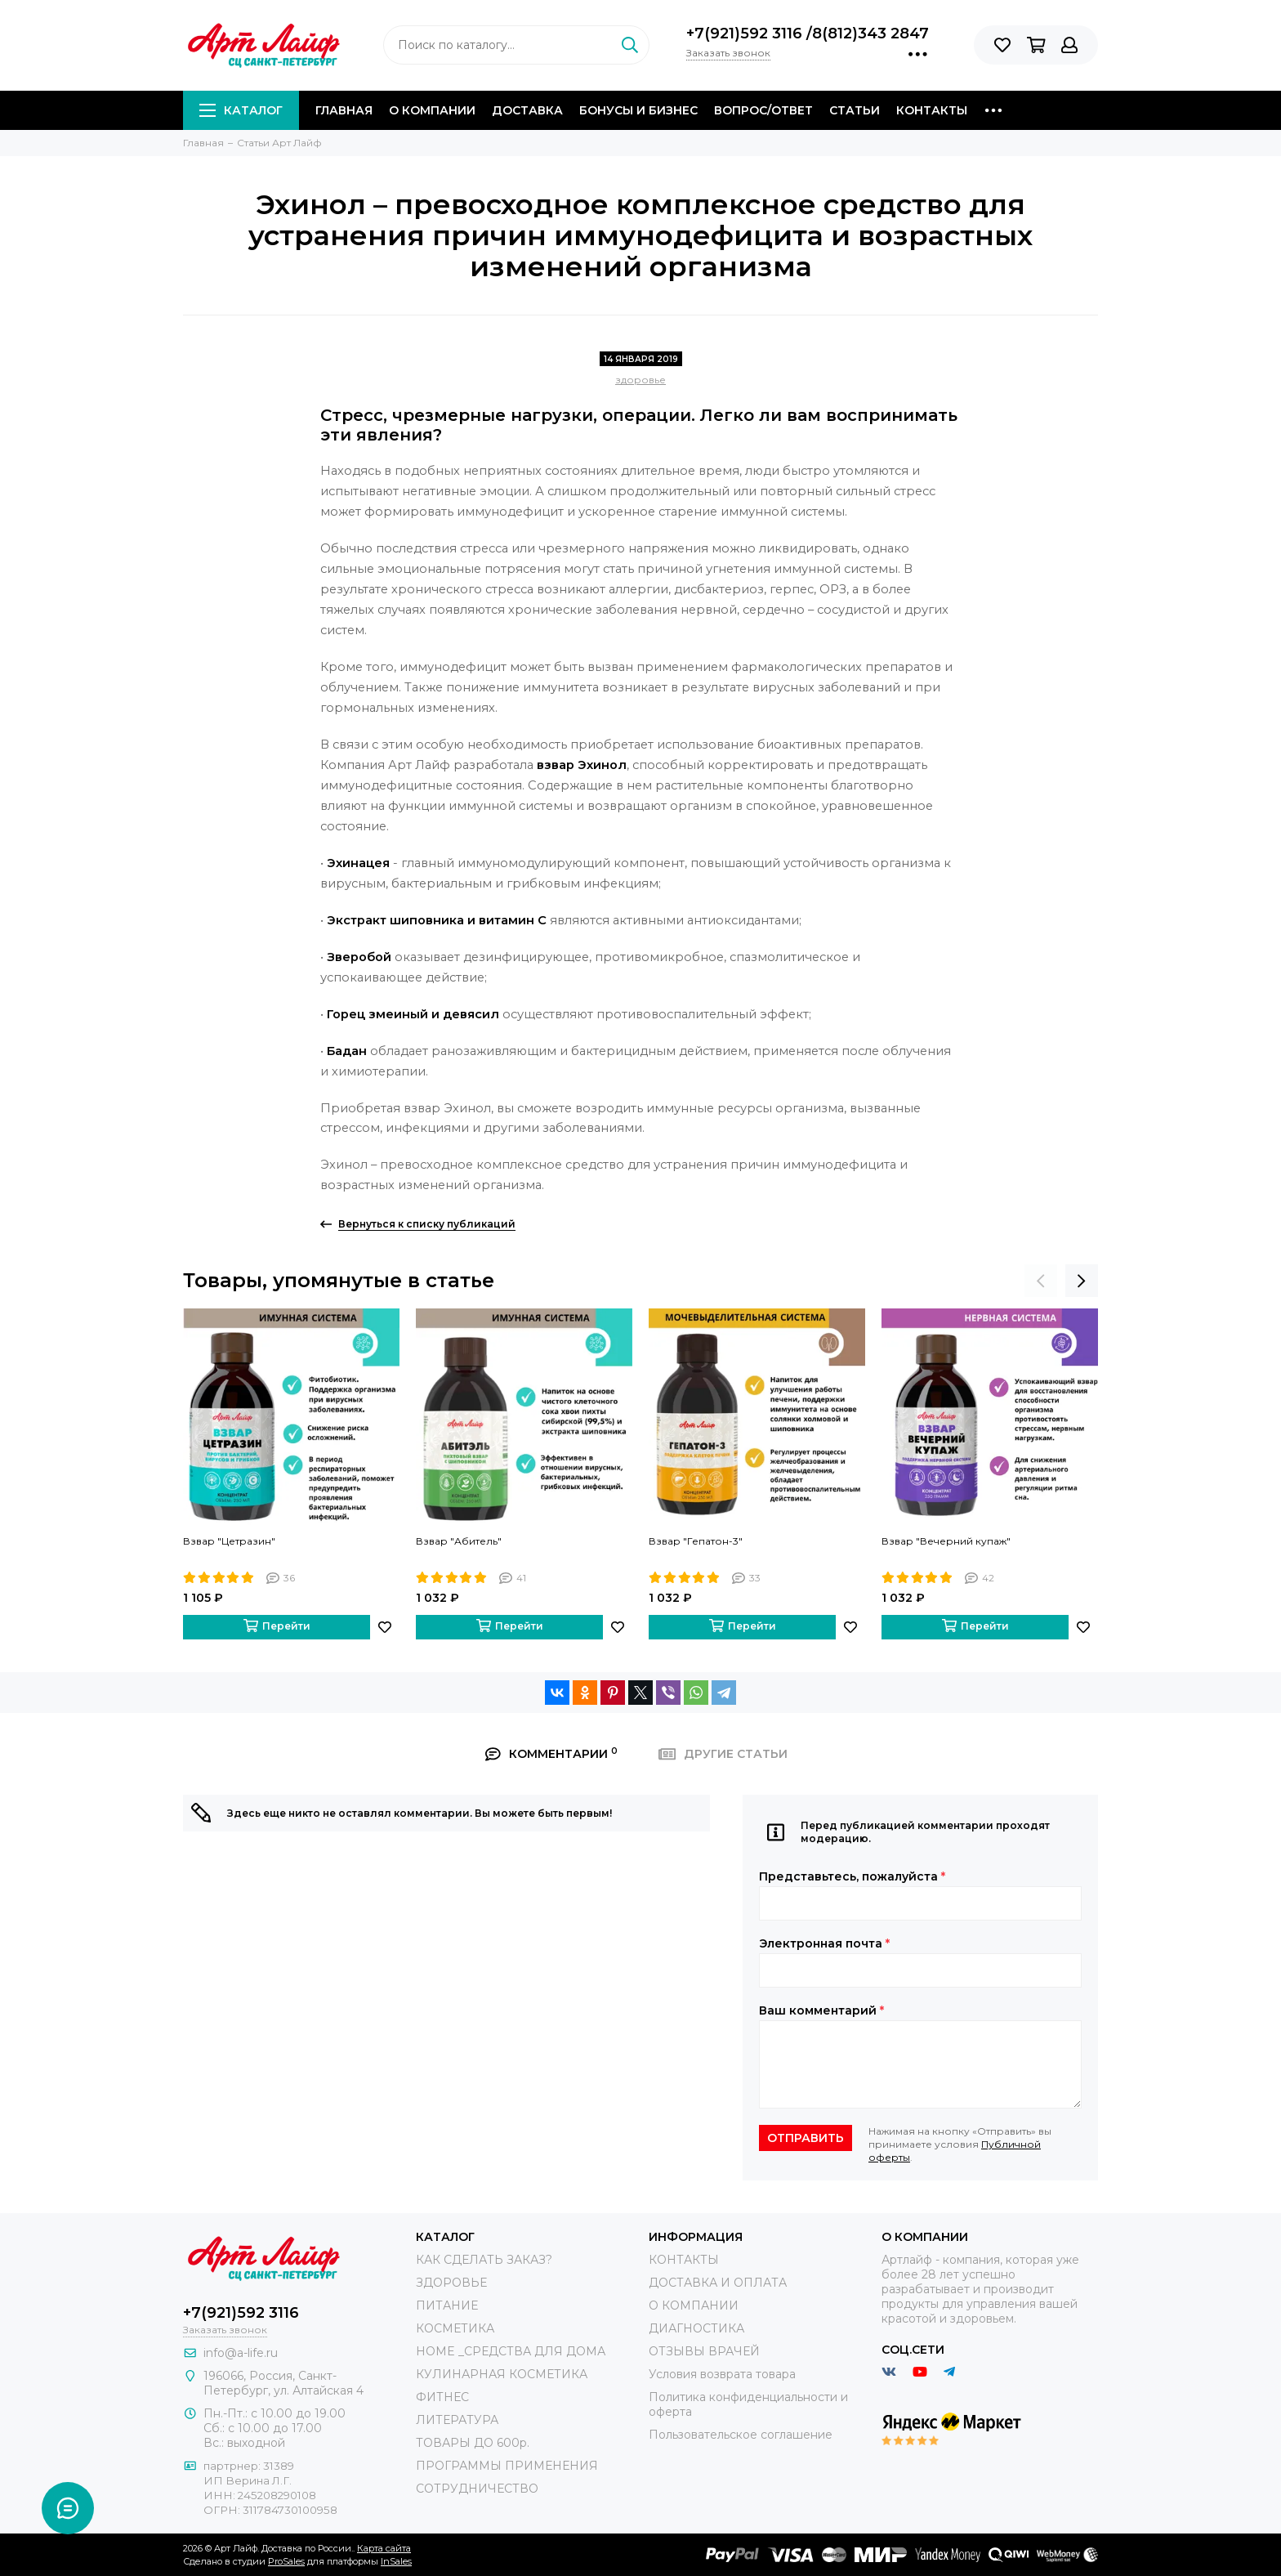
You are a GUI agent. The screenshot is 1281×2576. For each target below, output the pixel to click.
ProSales (286, 2561)
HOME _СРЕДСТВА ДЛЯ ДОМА (510, 2351)
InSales (396, 2561)
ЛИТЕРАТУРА (457, 2420)
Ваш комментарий (821, 2010)
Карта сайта (384, 2548)
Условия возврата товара (722, 2374)
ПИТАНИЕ (447, 2305)
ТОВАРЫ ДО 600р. (472, 2442)
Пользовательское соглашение (740, 2434)
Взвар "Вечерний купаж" (946, 1541)
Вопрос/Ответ (763, 110)
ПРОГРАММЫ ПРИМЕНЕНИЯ (507, 2465)
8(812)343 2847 (870, 33)
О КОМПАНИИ (694, 2305)
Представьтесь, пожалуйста (852, 1876)
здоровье (640, 379)
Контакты (931, 110)
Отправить (805, 2138)
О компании (432, 110)
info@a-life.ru (240, 2353)
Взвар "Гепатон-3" (696, 1541)
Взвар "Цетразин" (229, 1541)
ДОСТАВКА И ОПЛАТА (718, 2282)
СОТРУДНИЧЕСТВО (477, 2488)
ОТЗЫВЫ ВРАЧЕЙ (704, 2351)
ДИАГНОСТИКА (696, 2328)
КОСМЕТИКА (455, 2328)
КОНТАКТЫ (684, 2259)
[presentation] (1040, 1280)
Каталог (241, 110)
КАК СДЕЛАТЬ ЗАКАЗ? (484, 2259)
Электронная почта (824, 1943)
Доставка (527, 110)
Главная (344, 110)
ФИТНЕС (442, 2397)
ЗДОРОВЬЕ (451, 2282)
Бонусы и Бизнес (638, 110)
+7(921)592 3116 (746, 33)
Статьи (854, 110)
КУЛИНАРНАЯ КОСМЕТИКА (501, 2374)
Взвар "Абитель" (459, 1541)
